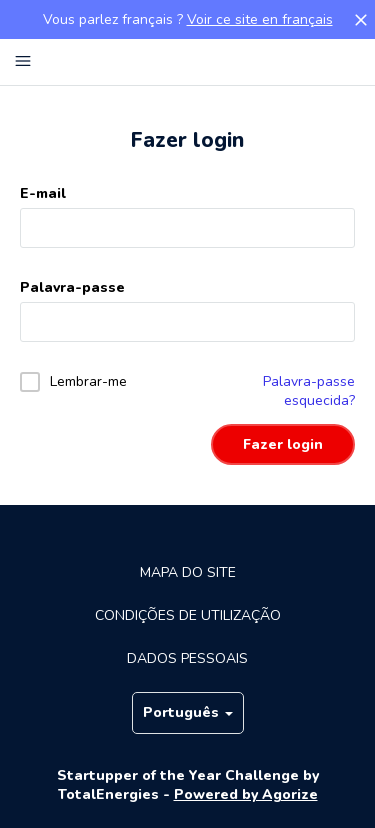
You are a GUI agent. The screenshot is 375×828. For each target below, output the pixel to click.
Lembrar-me (88, 381)
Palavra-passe (72, 287)
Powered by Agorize (246, 794)
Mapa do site (188, 572)
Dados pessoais (187, 658)
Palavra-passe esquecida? (309, 391)
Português (188, 712)
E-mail (43, 193)
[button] (361, 20)
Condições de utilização (188, 615)
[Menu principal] (23, 62)
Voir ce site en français (260, 19)
